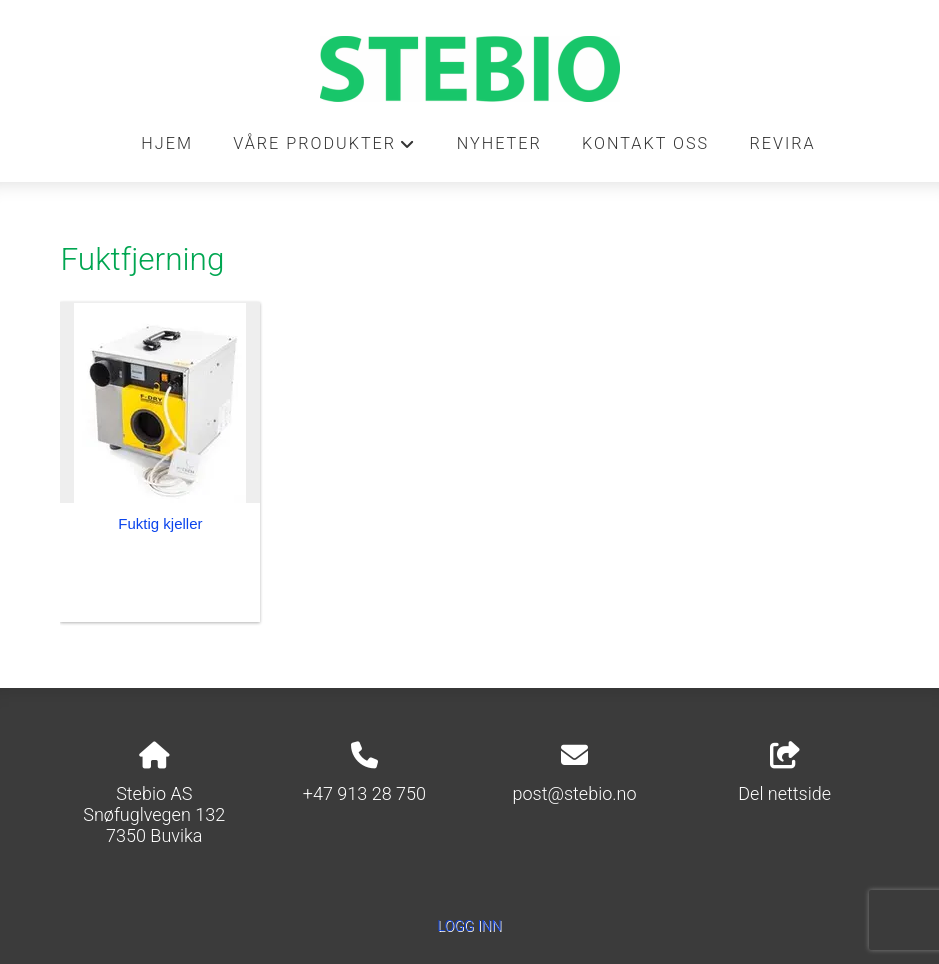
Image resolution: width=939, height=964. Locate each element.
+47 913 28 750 (364, 793)
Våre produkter (324, 149)
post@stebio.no (575, 793)
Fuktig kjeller (160, 523)
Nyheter (499, 143)
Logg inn (469, 926)
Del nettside (784, 773)
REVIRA (782, 143)
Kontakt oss (645, 143)
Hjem (167, 143)
